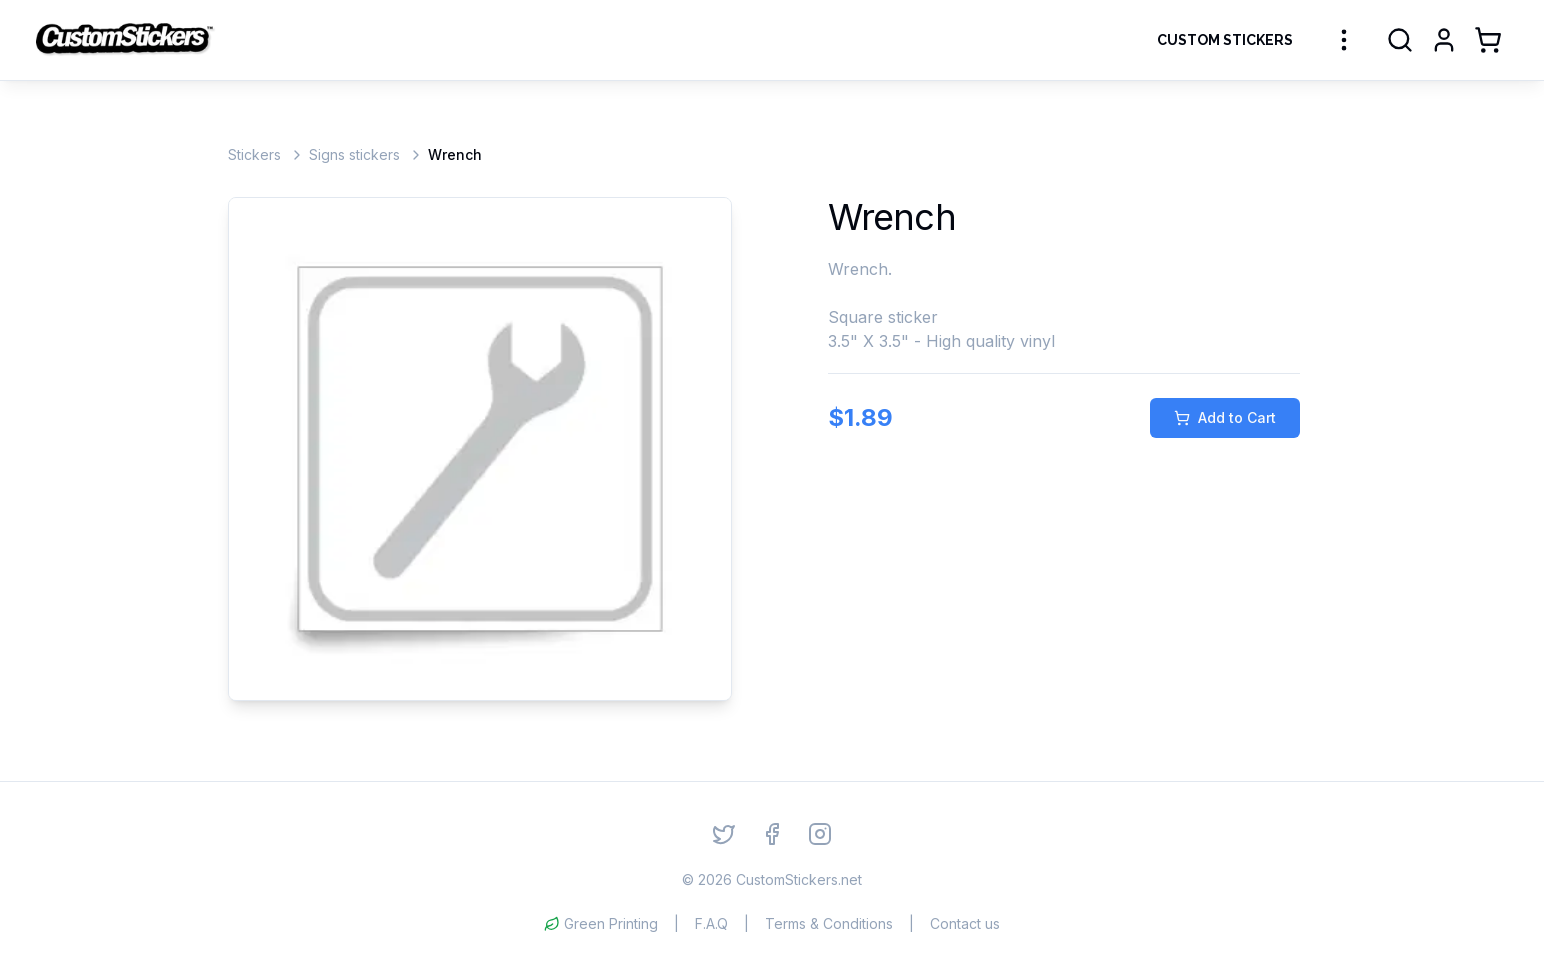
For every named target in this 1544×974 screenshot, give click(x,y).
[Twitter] (724, 834)
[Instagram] (820, 834)
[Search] (1400, 40)
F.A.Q (711, 923)
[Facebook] (772, 834)
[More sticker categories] (1344, 40)
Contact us (965, 923)
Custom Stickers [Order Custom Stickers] (1225, 40)
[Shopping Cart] (1488, 40)
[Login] (1444, 40)
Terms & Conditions (829, 923)
